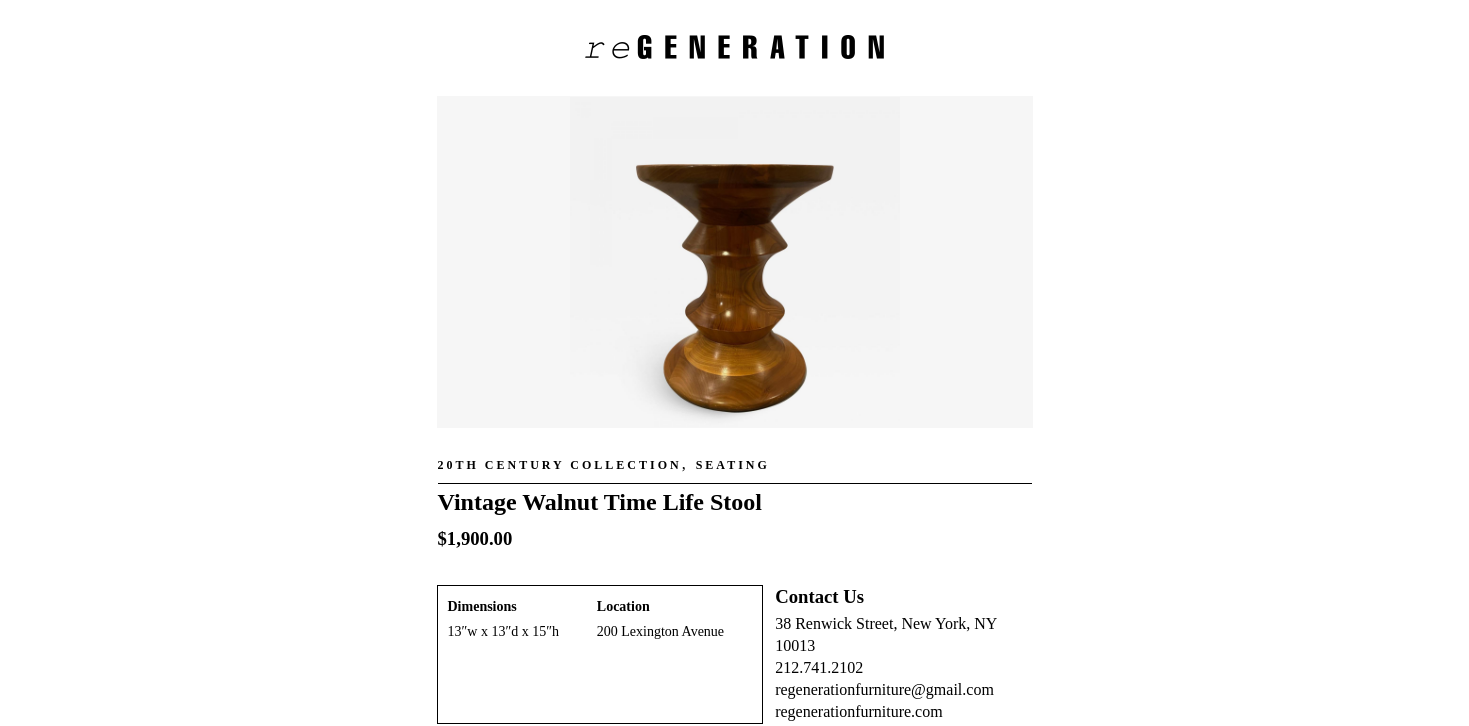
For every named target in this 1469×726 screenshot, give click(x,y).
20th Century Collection (560, 465)
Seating (733, 465)
